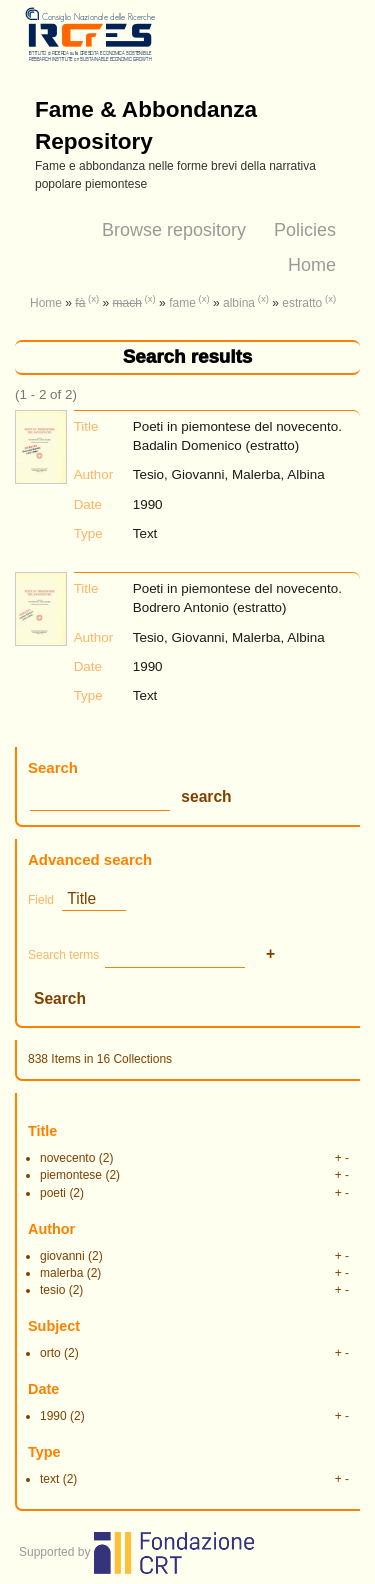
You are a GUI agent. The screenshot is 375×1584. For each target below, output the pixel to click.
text (49, 1479)
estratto (302, 303)
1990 (53, 1416)
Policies (305, 230)
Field (41, 900)
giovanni (62, 1256)
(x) (93, 298)
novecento (67, 1158)
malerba (61, 1273)
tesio (52, 1290)
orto (50, 1353)
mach (127, 303)
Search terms (63, 955)
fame (182, 303)
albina (239, 303)
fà (80, 303)
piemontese (71, 1175)
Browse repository (174, 230)
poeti (53, 1193)
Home (312, 265)
